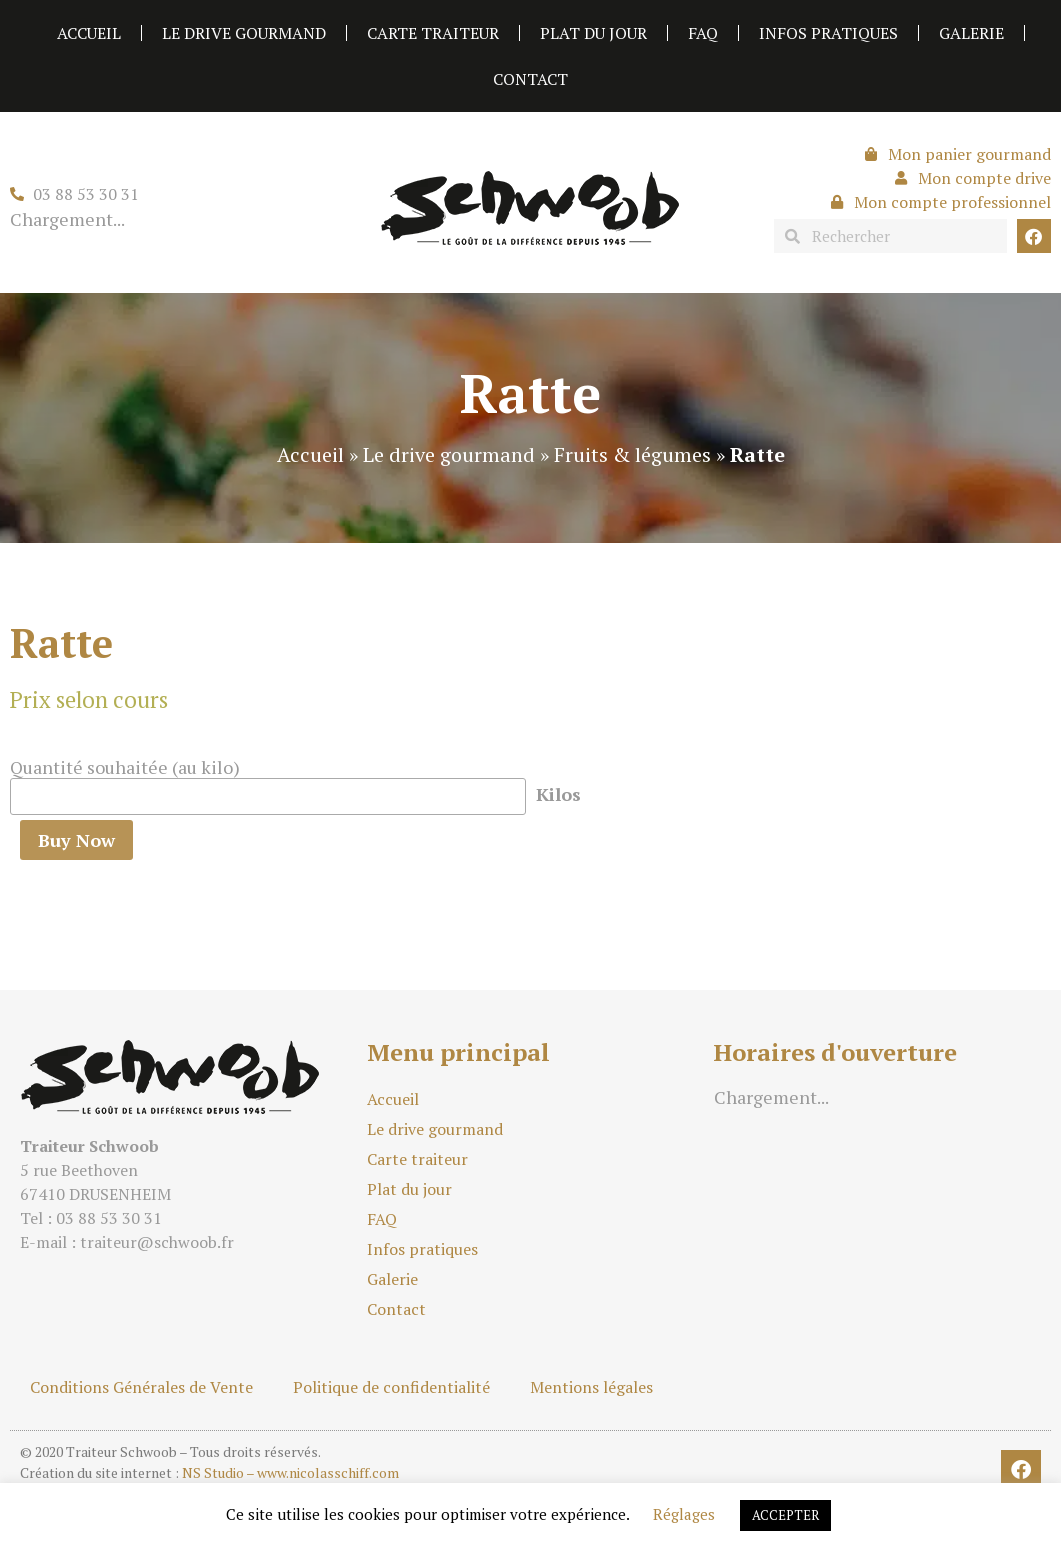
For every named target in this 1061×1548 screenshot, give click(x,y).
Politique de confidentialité (391, 1387)
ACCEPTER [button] (785, 1515)
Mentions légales (591, 1387)
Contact (530, 79)
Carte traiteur (433, 33)
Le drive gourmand (244, 33)
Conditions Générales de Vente (141, 1387)
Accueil (89, 33)
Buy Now (76, 840)
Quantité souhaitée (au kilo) (125, 767)
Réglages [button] (684, 1514)
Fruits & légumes (632, 454)
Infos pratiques (828, 33)
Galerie (971, 33)
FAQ (703, 33)
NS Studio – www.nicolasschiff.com (290, 1472)
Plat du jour (593, 33)
